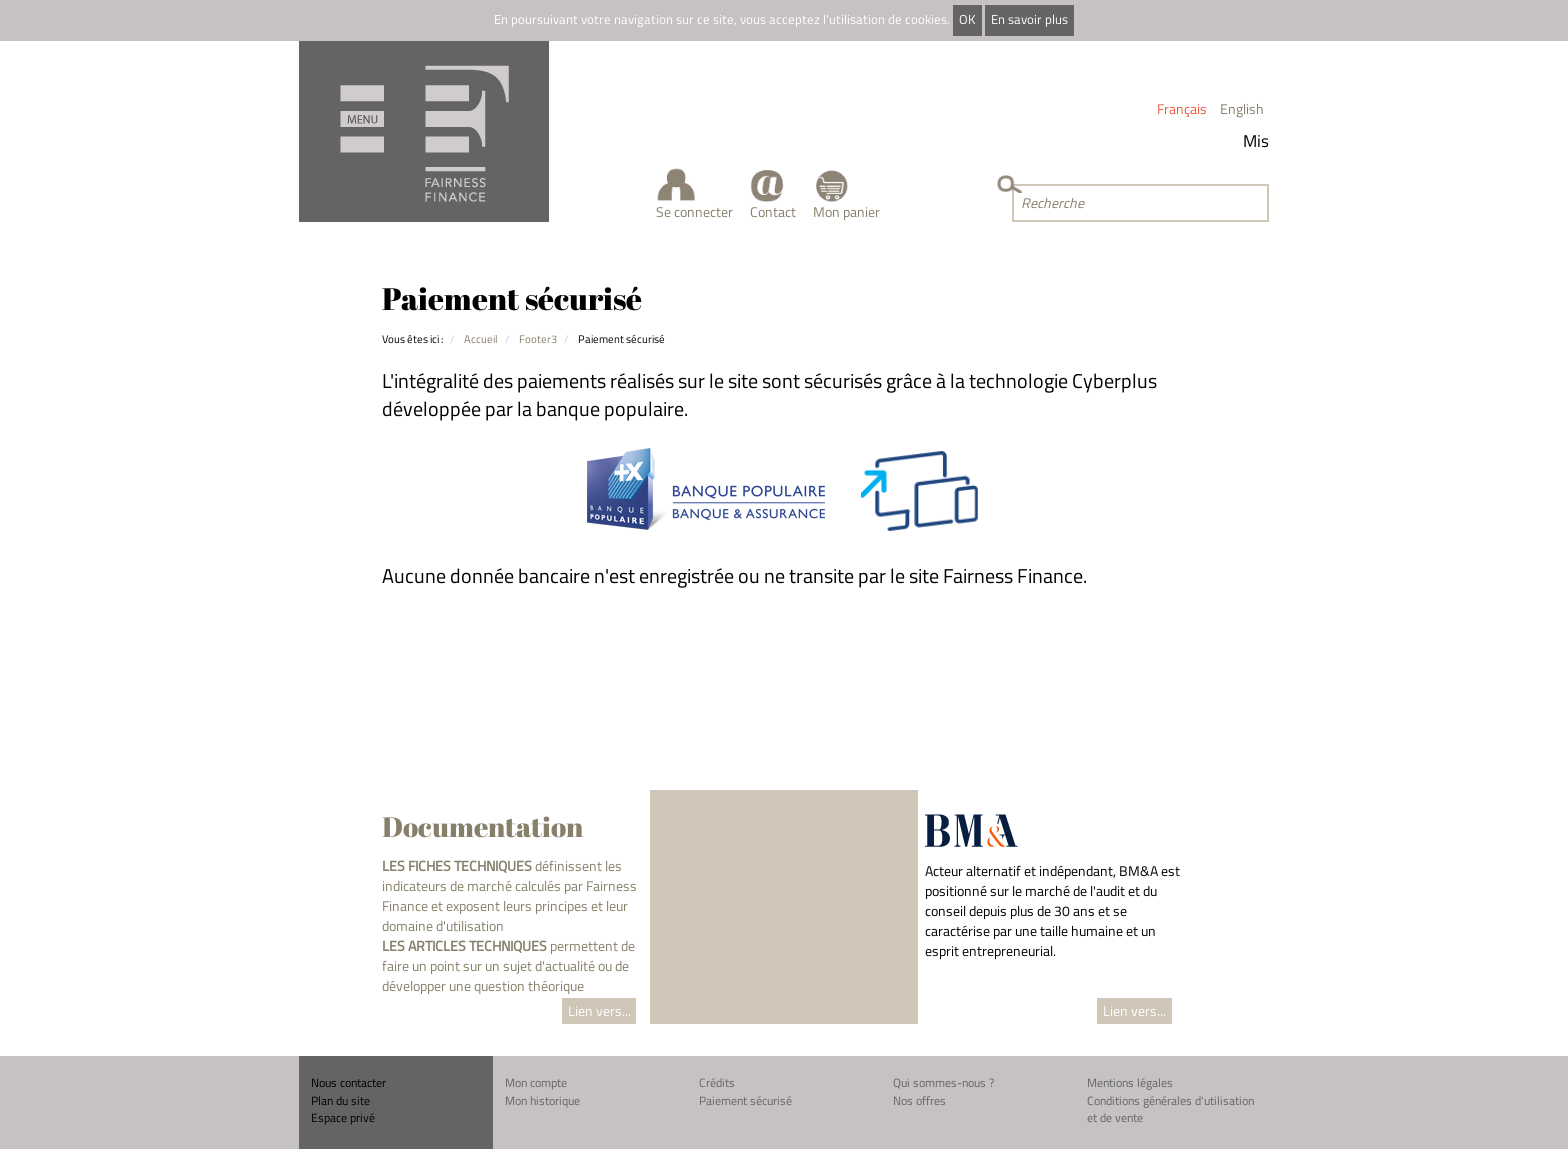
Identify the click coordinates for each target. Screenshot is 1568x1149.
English (1242, 108)
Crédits (717, 1082)
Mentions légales (1130, 1082)
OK (967, 19)
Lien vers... (599, 1010)
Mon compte (536, 1082)
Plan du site (340, 1100)
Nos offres (919, 1100)
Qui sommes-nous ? (943, 1082)
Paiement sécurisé (745, 1100)
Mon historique (542, 1100)
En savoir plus (1029, 19)
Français (1182, 108)
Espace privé (343, 1117)
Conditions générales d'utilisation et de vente (1170, 1109)
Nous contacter (348, 1082)
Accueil (481, 338)
